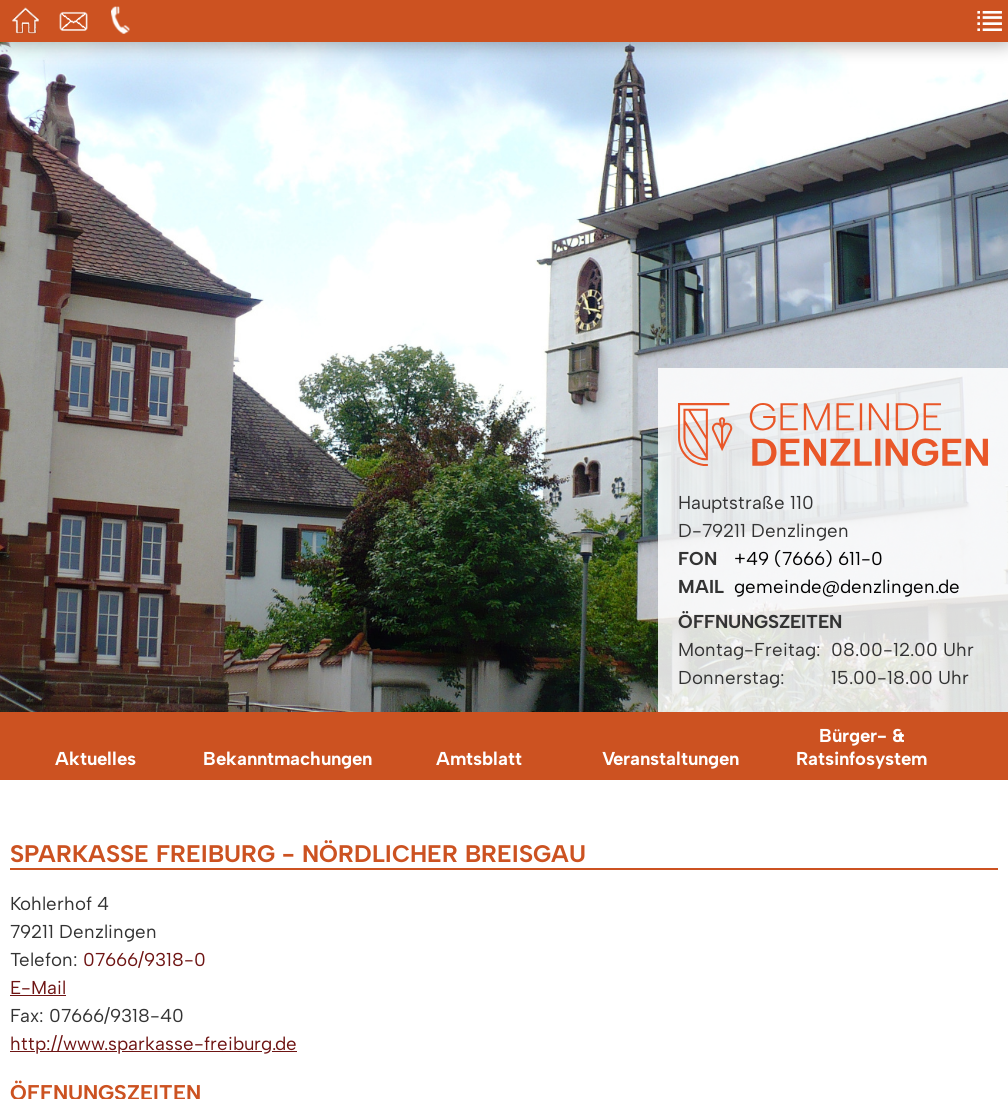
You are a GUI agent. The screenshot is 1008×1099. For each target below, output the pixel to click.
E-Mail (38, 987)
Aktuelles (95, 758)
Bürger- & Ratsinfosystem (861, 747)
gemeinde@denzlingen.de (847, 586)
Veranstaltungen (670, 758)
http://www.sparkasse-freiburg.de (153, 1043)
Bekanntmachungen (287, 758)
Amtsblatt (479, 758)
